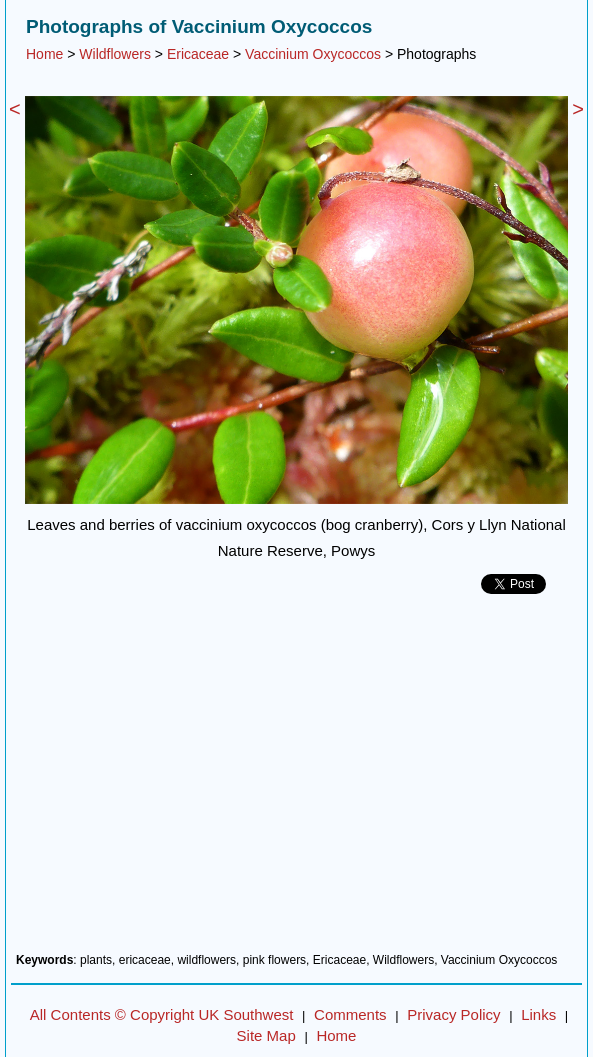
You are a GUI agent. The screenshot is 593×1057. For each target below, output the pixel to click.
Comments (350, 1014)
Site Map (266, 1035)
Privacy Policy (453, 1014)
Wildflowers (115, 54)
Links (538, 1014)
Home (44, 54)
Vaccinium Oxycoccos (313, 54)
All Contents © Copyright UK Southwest (162, 1014)
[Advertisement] (296, 781)
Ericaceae (198, 54)
